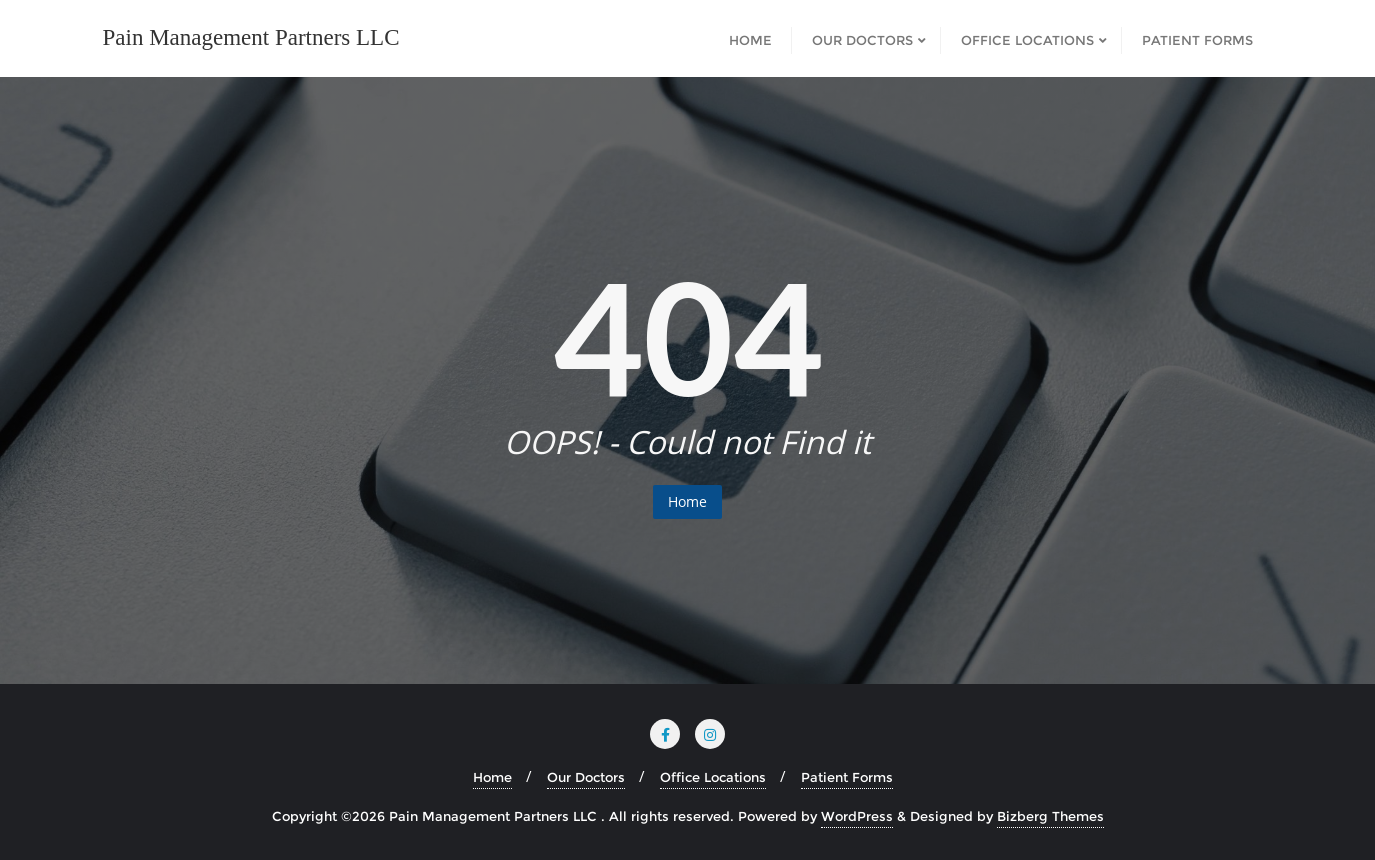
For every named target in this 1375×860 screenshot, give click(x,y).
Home (687, 501)
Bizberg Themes (1050, 816)
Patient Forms (847, 777)
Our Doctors (586, 777)
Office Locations (713, 777)
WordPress (857, 816)
